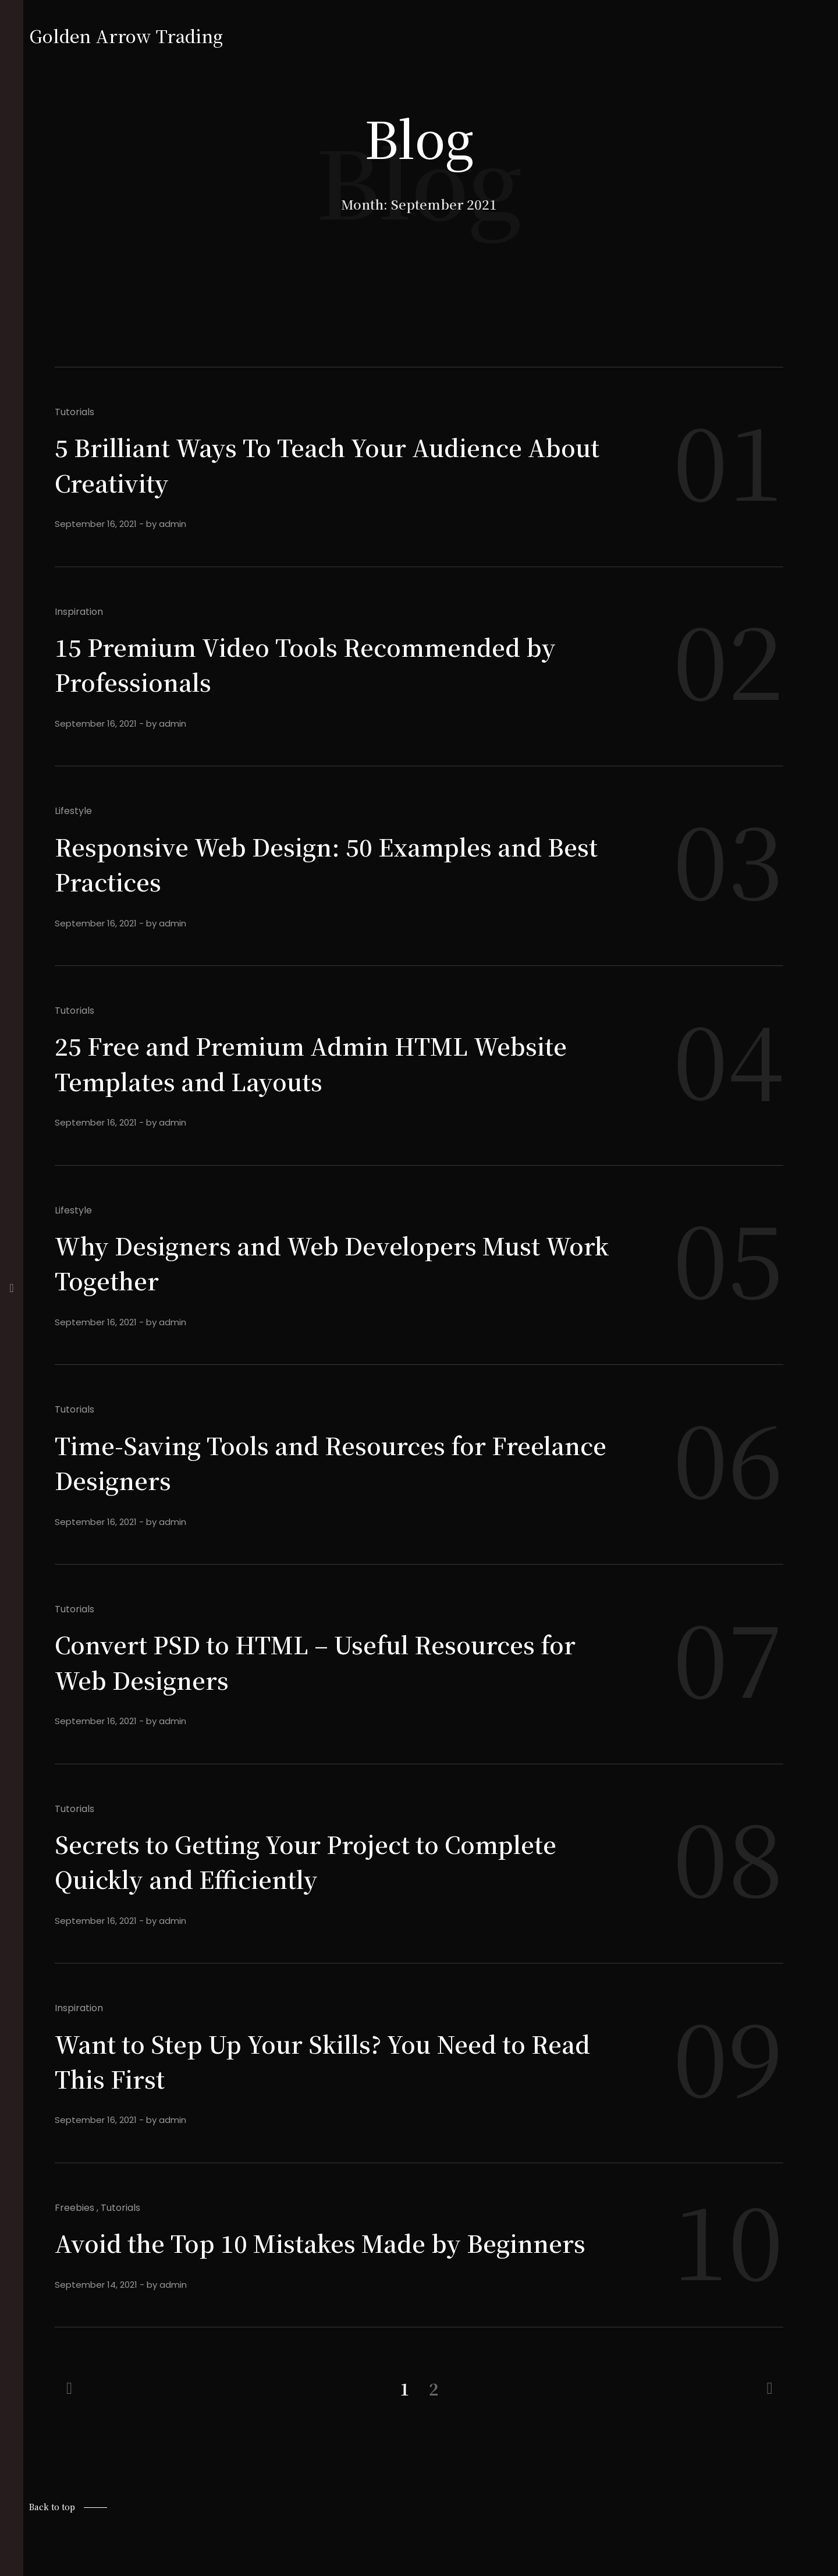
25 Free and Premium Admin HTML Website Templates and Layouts (333, 1062)
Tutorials (74, 412)
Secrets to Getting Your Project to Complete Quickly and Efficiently (328, 1860)
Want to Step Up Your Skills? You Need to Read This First (312, 2060)
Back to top (52, 2541)
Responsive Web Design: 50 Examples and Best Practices (318, 862)
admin (172, 524)
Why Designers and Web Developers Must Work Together (317, 1261)
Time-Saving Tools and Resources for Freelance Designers (288, 1461)
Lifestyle (73, 811)
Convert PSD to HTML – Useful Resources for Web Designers (316, 1660)
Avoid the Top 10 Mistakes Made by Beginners (276, 2259)
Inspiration (79, 611)
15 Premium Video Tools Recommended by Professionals (327, 663)
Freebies (74, 2207)
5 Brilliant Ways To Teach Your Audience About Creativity (310, 463)
